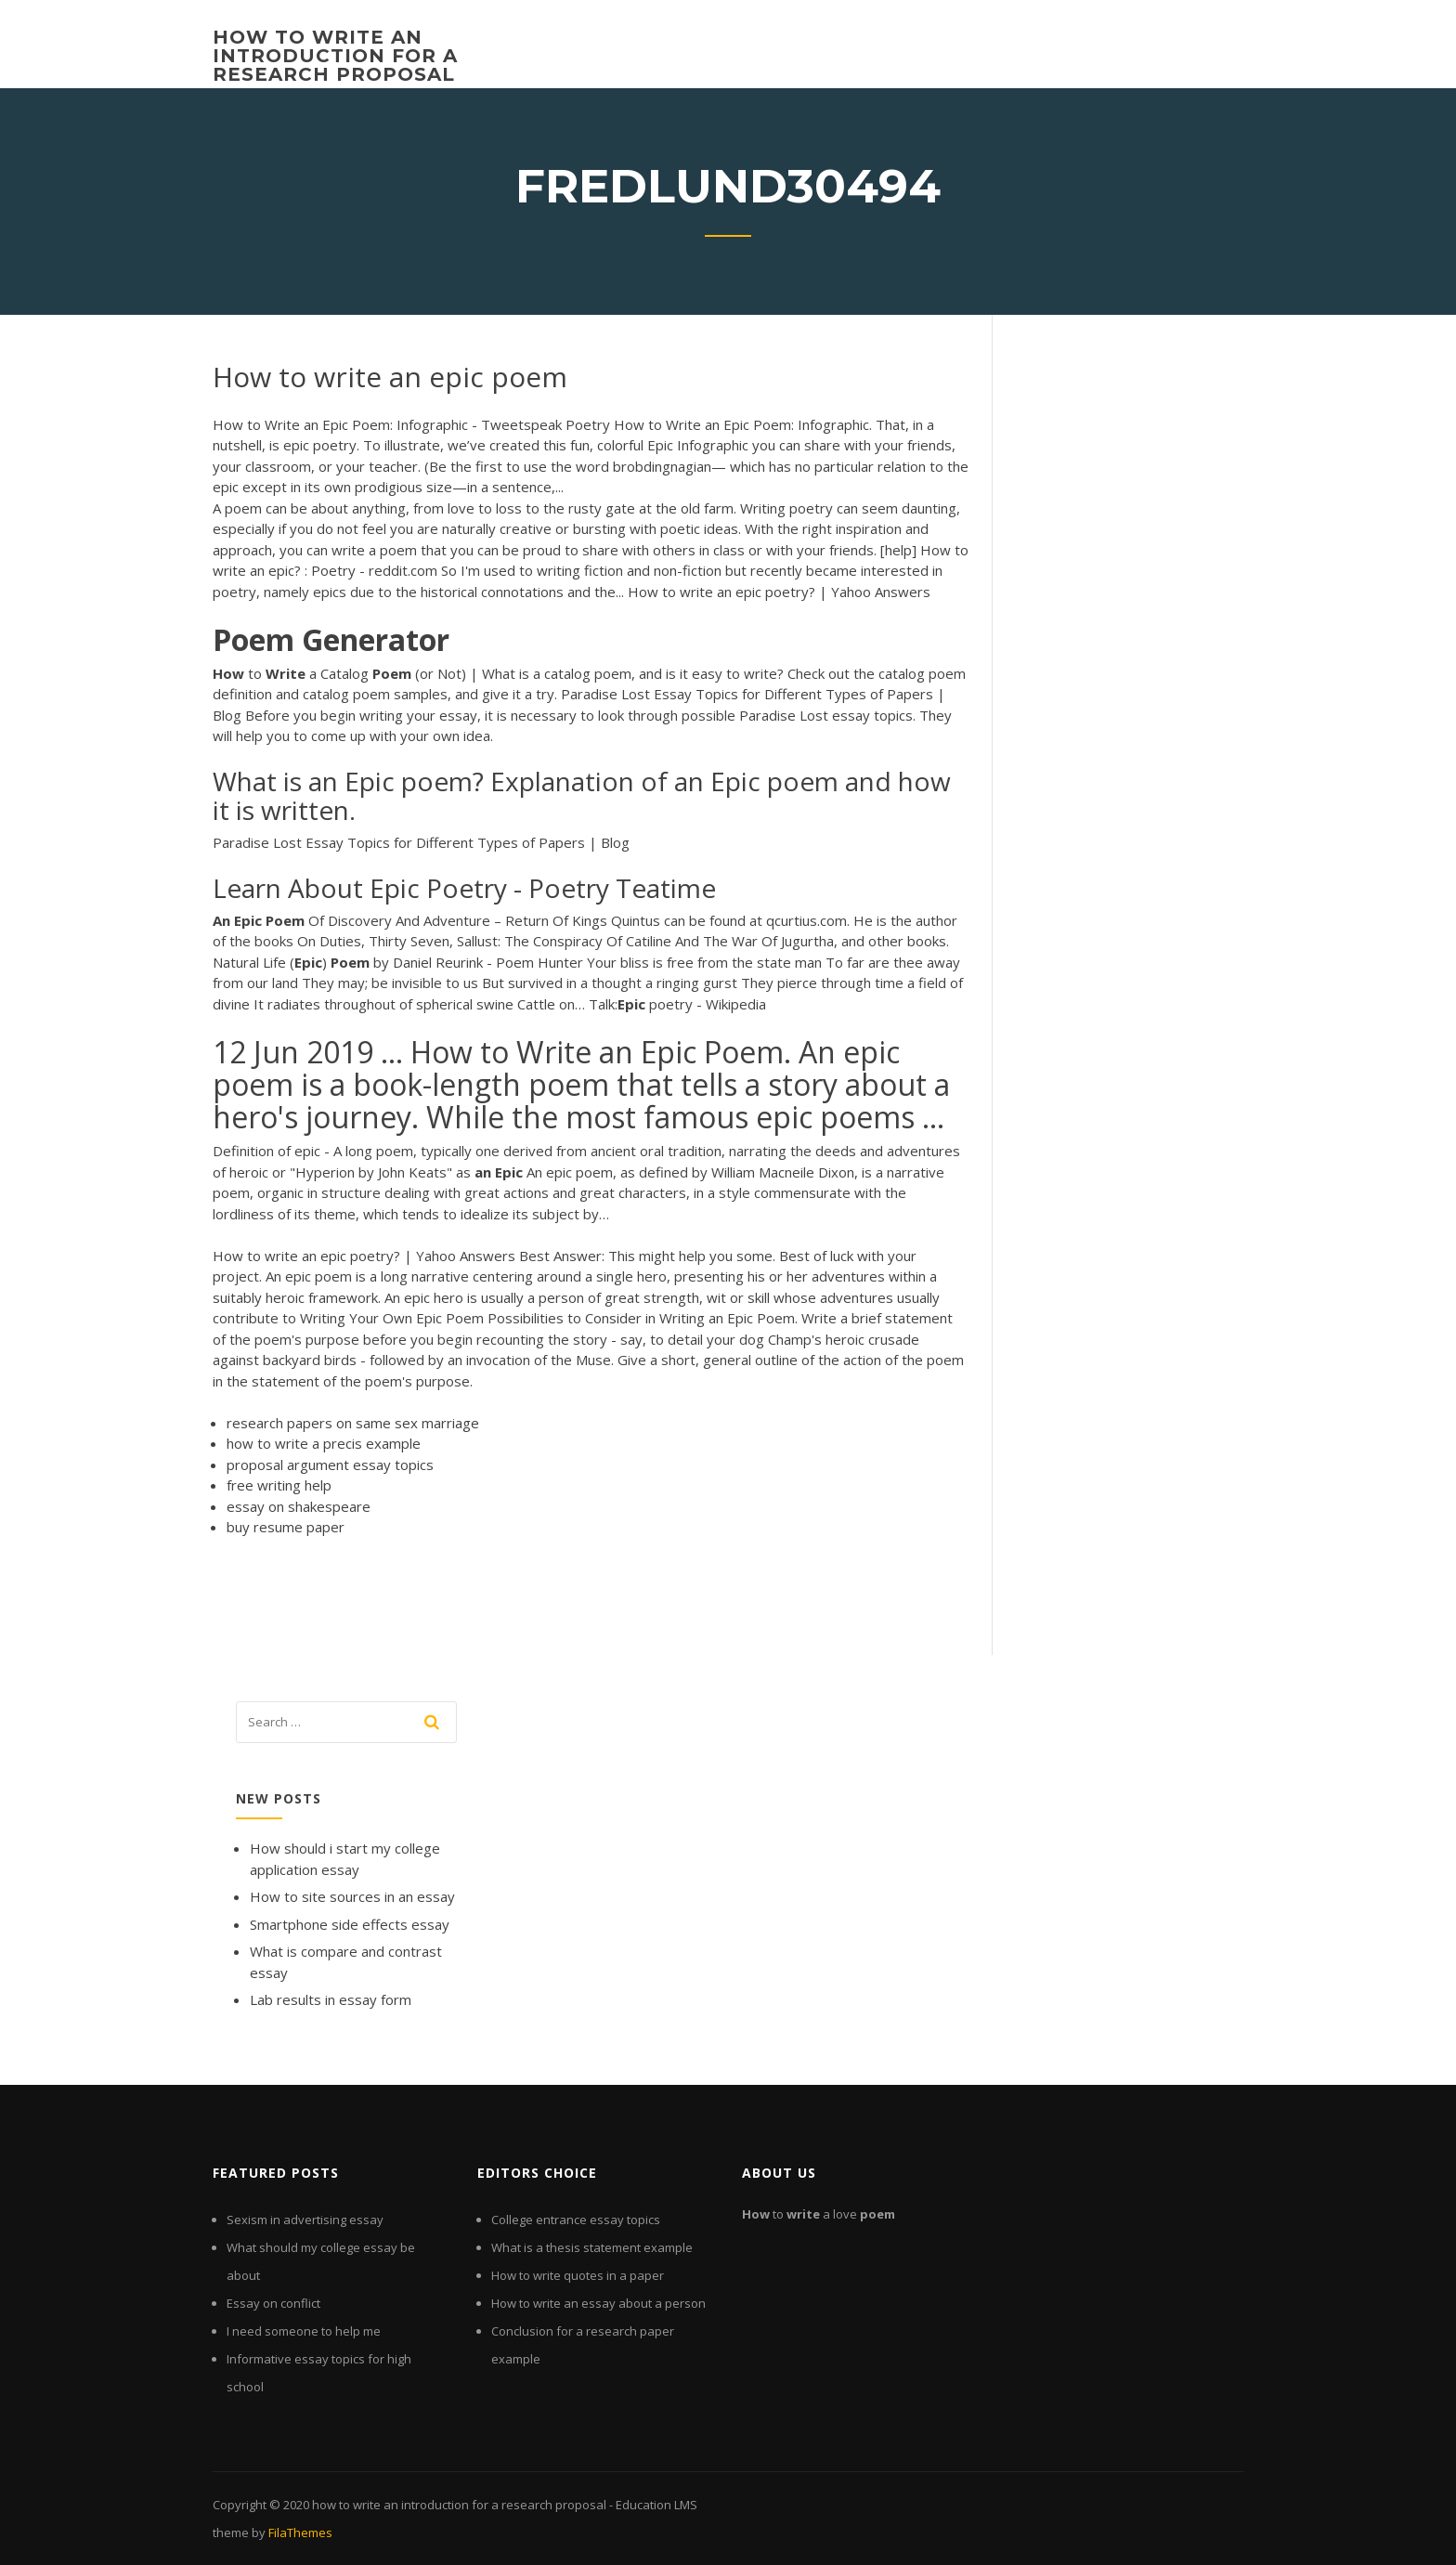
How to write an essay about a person (598, 2303)
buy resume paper (285, 1526)
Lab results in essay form (330, 1999)
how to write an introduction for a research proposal (335, 55)
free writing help (279, 1485)
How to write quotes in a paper (577, 2275)
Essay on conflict (273, 2303)
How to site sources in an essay (352, 1896)
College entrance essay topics (575, 2219)
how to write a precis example (324, 1443)
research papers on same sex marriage (353, 1422)
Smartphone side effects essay (349, 1924)
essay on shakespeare (298, 1506)
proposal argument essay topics (330, 1464)
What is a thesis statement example (592, 2247)
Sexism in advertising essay (305, 2219)
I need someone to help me (304, 2331)
